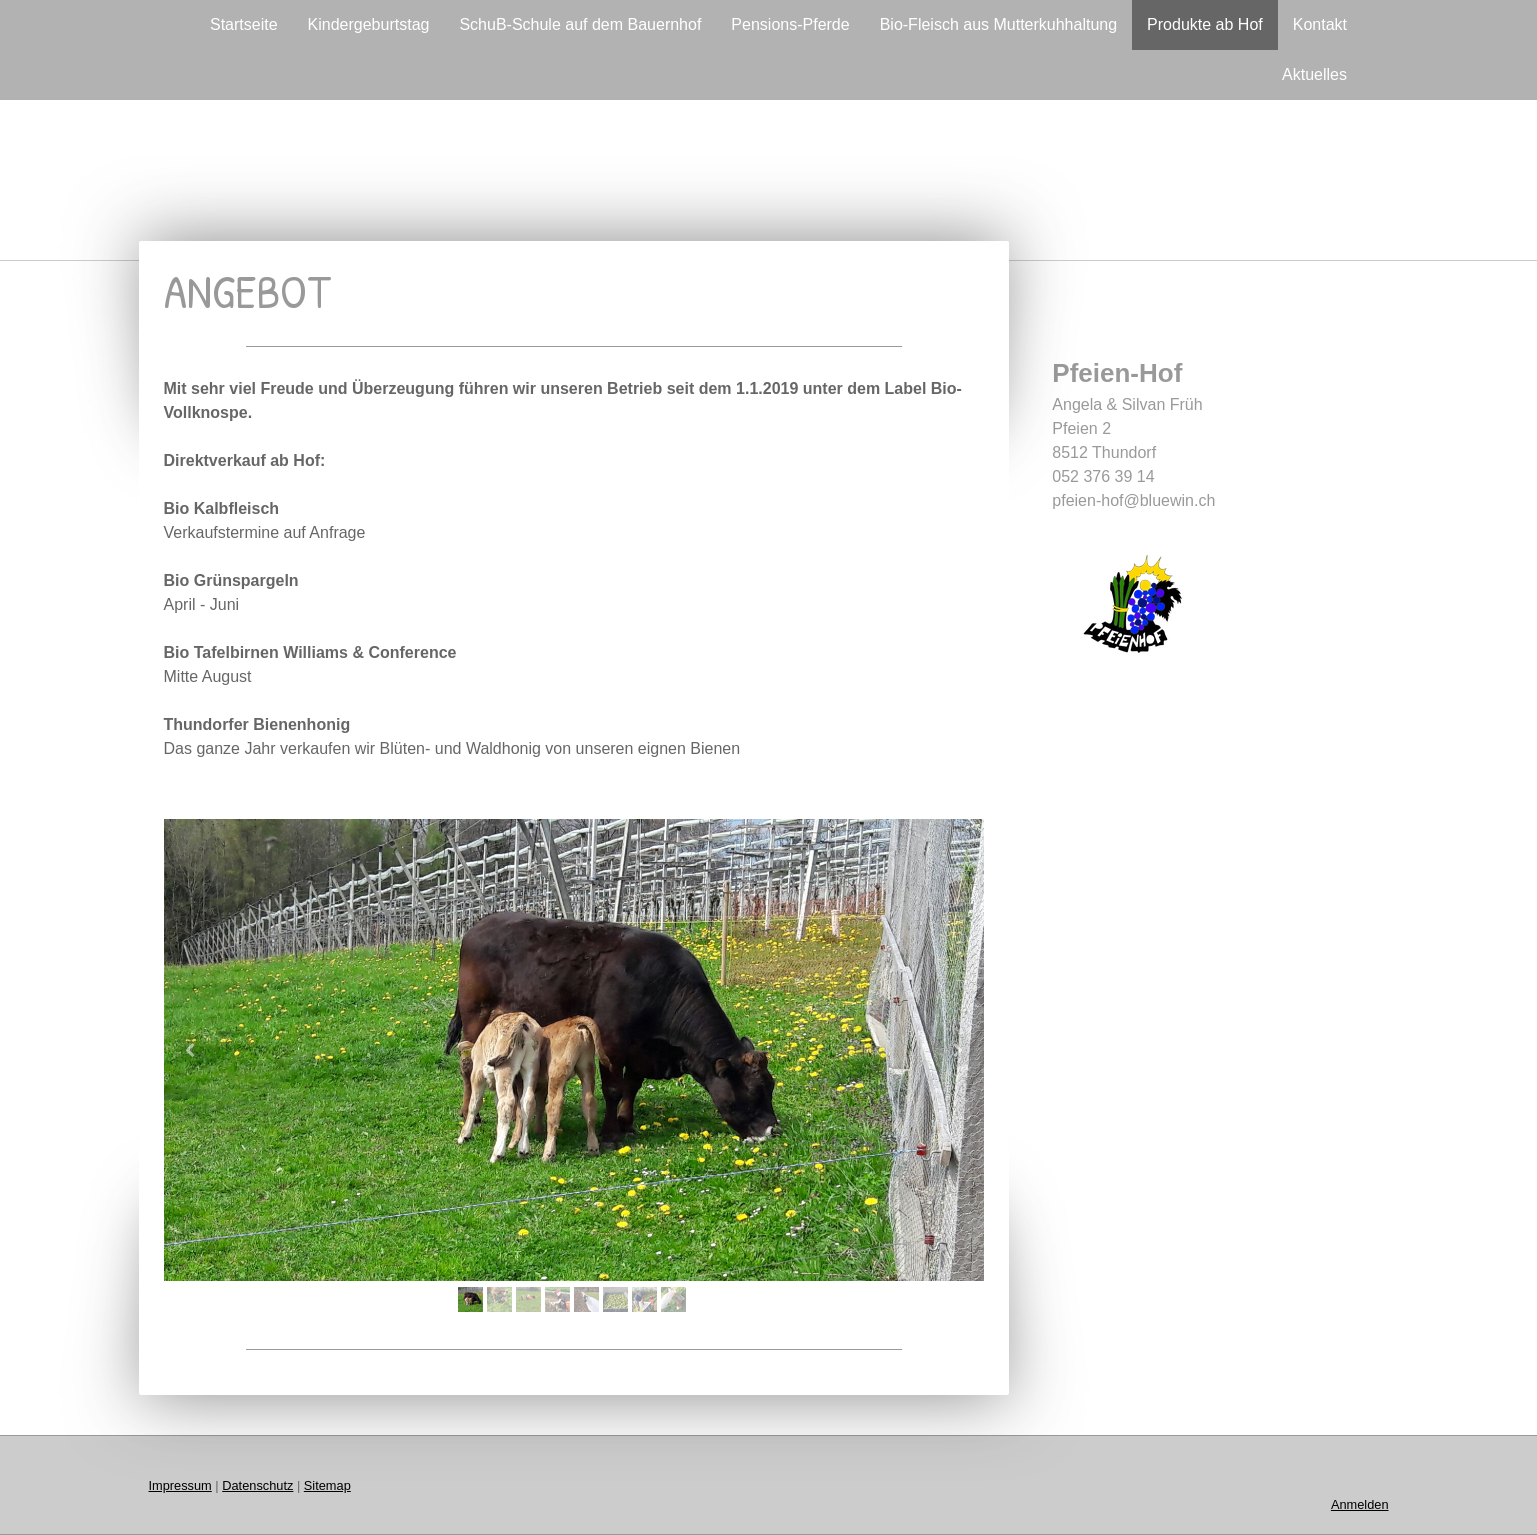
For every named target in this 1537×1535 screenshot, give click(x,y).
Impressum (180, 1485)
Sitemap (327, 1485)
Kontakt (1320, 24)
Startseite (244, 24)
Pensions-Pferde (790, 24)
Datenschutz (257, 1485)
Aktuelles (1314, 74)
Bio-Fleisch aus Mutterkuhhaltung (998, 24)
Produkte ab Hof (1205, 24)
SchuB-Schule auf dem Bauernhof (580, 24)
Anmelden (1360, 1504)
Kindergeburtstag (369, 24)
